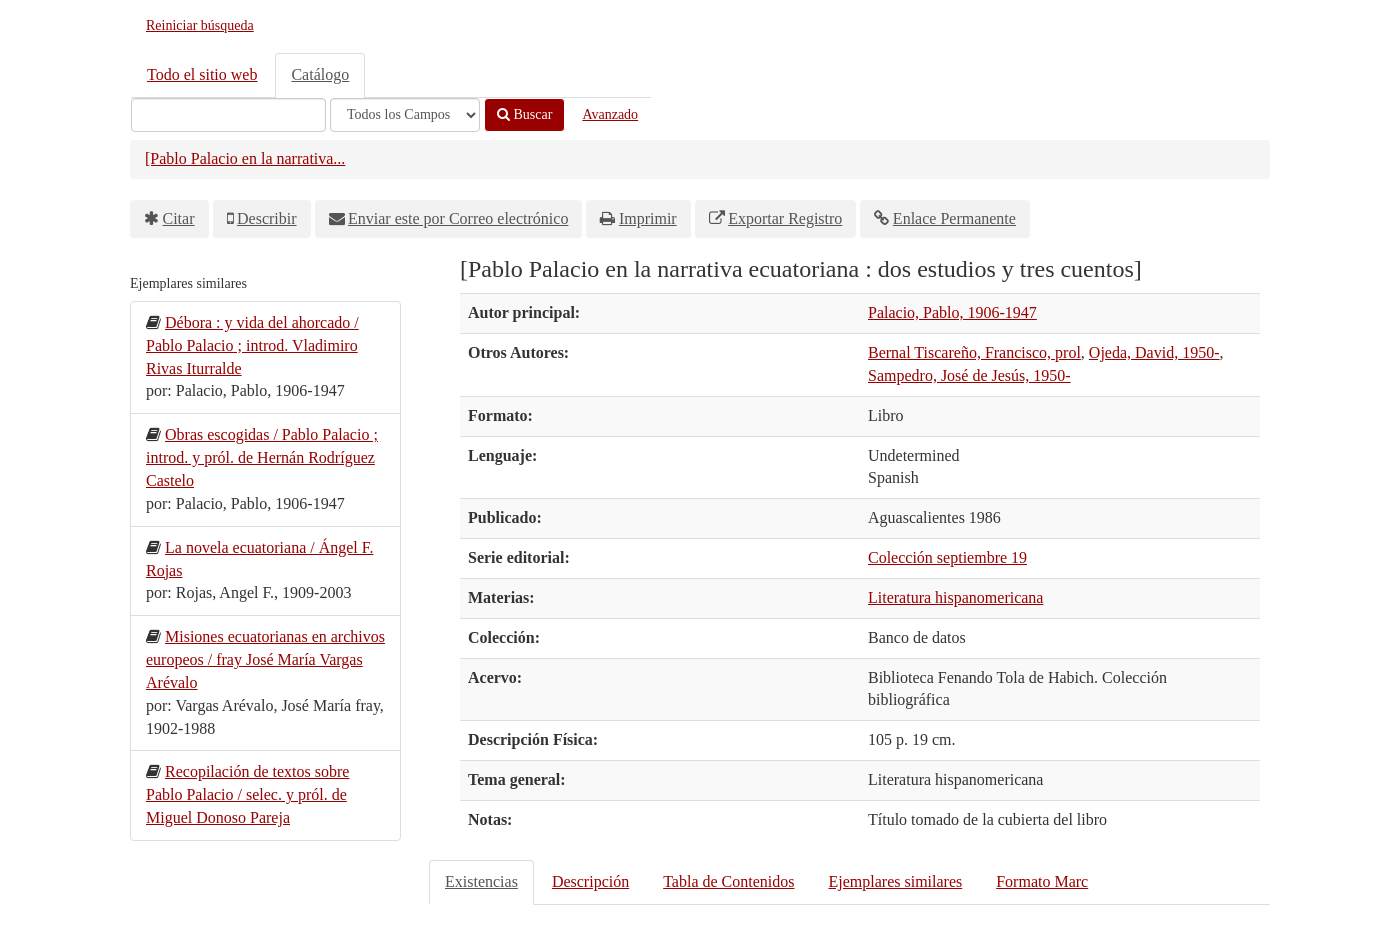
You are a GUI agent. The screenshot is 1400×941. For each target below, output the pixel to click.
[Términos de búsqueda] (228, 115)
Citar (179, 218)
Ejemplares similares (895, 881)
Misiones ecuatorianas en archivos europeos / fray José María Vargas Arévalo (265, 659)
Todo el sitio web (202, 74)
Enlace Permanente (954, 218)
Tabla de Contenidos (728, 881)
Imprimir (648, 218)
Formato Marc (1042, 881)
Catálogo (320, 74)
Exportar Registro (785, 218)
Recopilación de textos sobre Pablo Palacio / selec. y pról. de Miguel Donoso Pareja (247, 794)
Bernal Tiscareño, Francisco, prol (974, 352)
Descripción (590, 881)
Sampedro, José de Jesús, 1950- (969, 375)
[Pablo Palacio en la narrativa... (245, 158)
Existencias (481, 881)
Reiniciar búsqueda (200, 25)
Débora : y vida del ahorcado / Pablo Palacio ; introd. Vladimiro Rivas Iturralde (252, 345)
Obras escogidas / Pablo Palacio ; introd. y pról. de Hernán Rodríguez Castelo (262, 457)
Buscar (524, 114)
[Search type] (405, 115)
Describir (267, 218)
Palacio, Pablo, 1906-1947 (952, 312)
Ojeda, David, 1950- (1154, 352)
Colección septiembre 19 (947, 557)
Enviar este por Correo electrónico (458, 218)
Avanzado (610, 114)
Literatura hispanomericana (955, 597)
